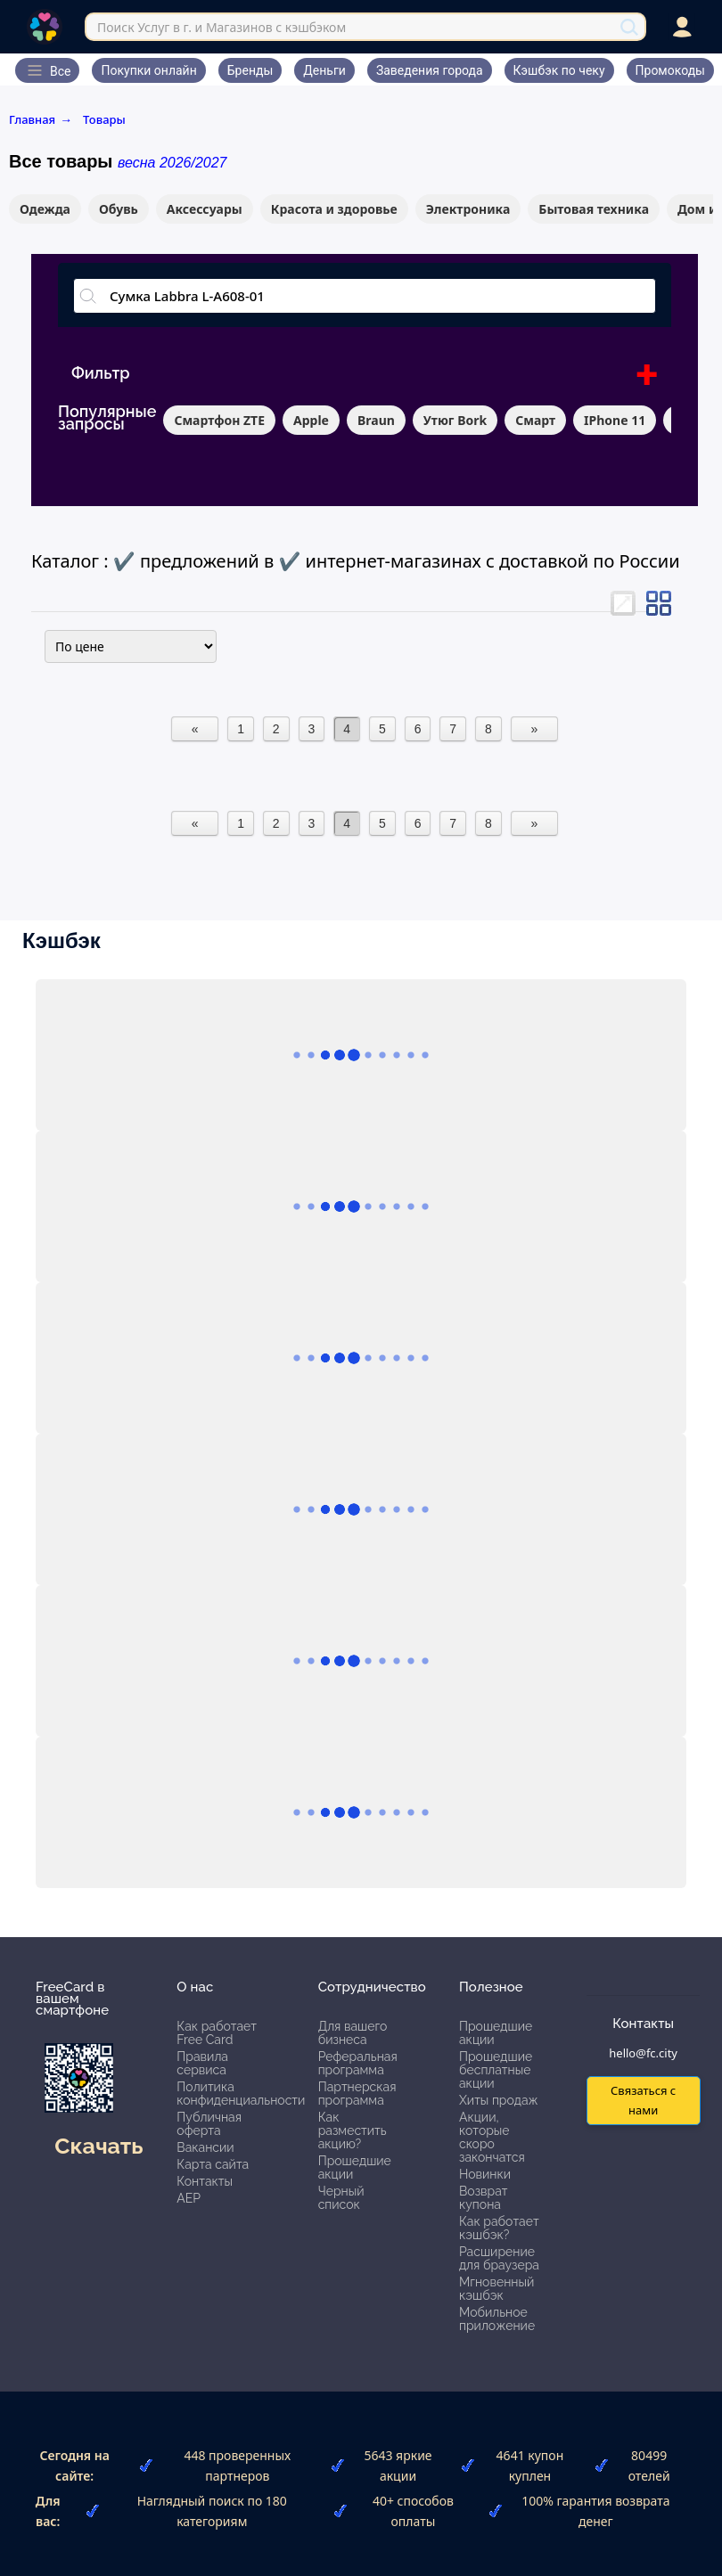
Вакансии (205, 2147)
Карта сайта (212, 2164)
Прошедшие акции (354, 2167)
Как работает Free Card (216, 2033)
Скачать (98, 2145)
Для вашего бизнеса (353, 2033)
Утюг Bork (455, 420)
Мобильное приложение (497, 2319)
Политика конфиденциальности (240, 2093)
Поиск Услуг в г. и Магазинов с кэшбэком (221, 27)
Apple (311, 420)
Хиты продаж (498, 2100)
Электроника (468, 208)
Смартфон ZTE (219, 420)
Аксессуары (204, 208)
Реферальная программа (358, 2063)
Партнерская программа (357, 2093)
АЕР (188, 2198)
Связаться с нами (643, 2099)
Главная (40, 119)
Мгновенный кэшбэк (496, 2288)
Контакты (204, 2181)
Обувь (118, 208)
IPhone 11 (614, 420)
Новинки (485, 2174)
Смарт (535, 420)
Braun (376, 420)
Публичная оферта (209, 2124)
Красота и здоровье (334, 208)
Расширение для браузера (499, 2258)
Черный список (341, 2198)
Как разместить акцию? (352, 2130)
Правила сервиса (202, 2063)
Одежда (45, 208)
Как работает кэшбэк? (499, 2228)
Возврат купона (483, 2198)
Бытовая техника (593, 208)
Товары (104, 119)
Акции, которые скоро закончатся (492, 2137)
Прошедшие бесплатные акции (495, 2069)
